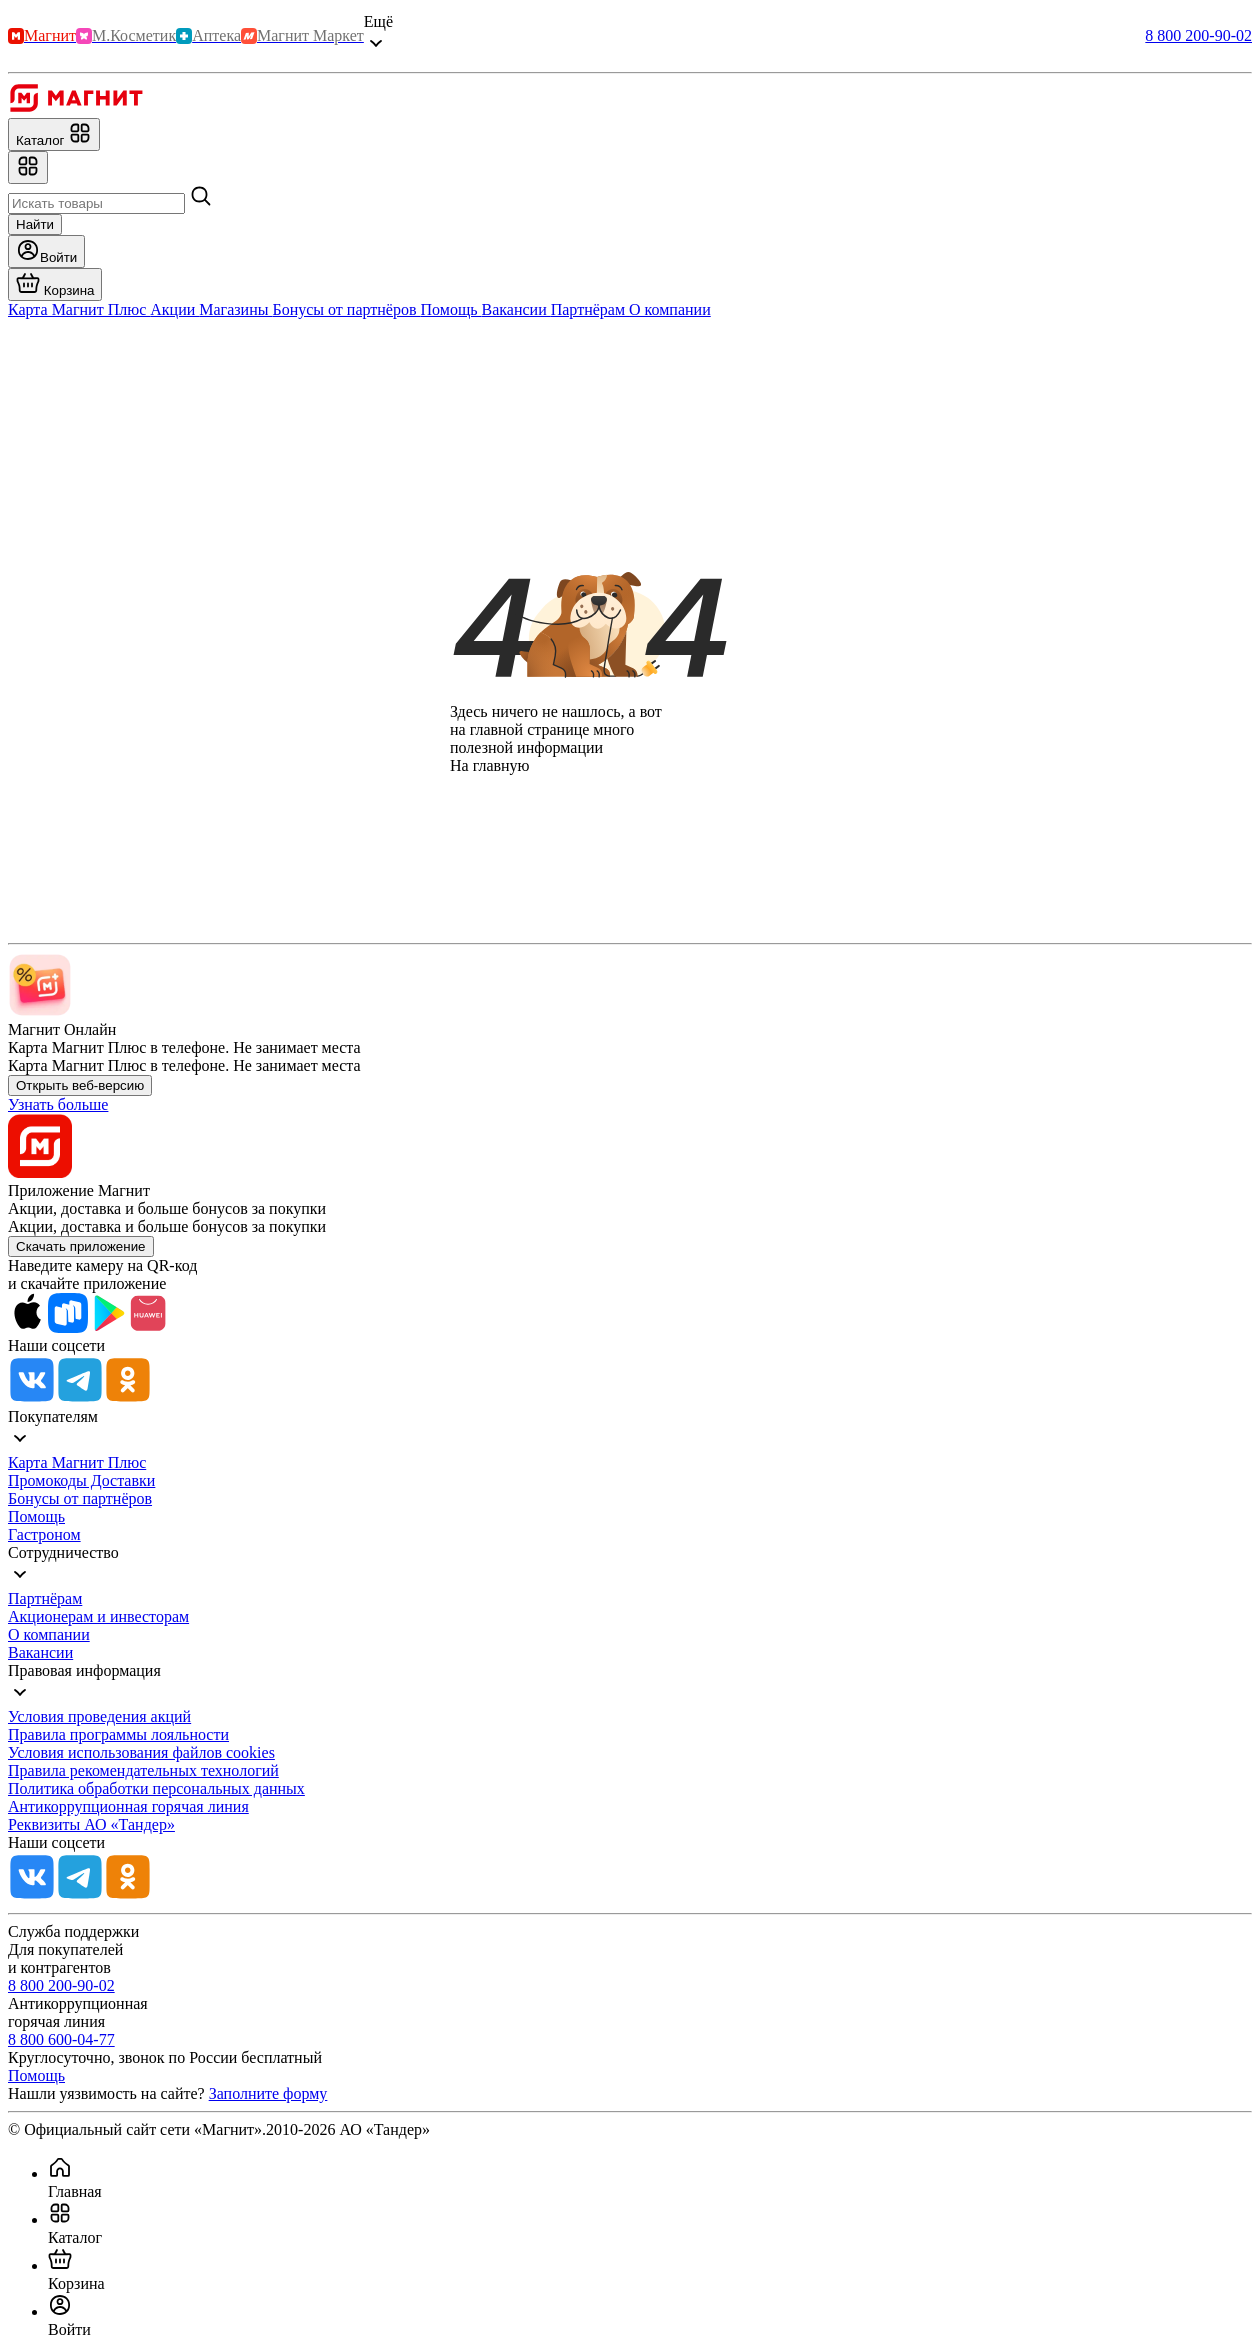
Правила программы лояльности (118, 1734)
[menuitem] (650, 2178)
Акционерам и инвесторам (98, 1616)
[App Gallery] (148, 1327)
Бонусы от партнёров (80, 1498)
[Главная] (75, 108)
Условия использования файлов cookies (141, 1752)
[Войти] (46, 251)
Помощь (36, 1516)
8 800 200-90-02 (1198, 35)
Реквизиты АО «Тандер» (91, 1824)
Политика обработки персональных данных (156, 1788)
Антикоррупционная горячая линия (128, 1806)
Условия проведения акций (99, 1716)
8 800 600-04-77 (61, 2039)
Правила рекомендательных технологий (143, 1770)
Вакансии (40, 1652)
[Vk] (32, 1398)
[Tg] (80, 1398)
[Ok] (128, 1398)
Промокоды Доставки (81, 1480)
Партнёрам (45, 1598)
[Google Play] (108, 1327)
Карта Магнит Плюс (77, 1462)
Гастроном (44, 1534)
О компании (49, 1634)
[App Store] (28, 1327)
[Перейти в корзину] (55, 284)
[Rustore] (68, 1327)
